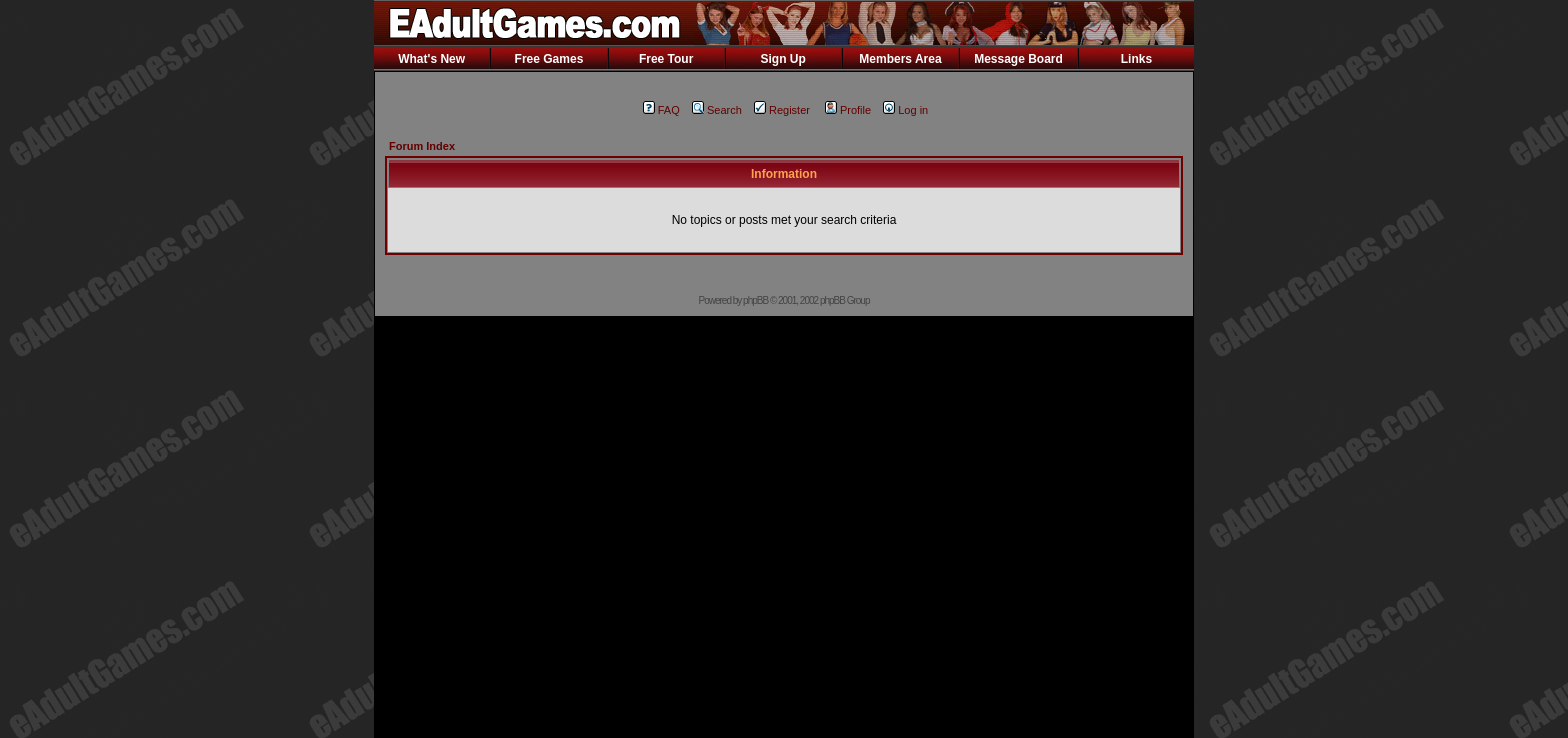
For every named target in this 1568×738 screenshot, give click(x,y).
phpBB (755, 300)
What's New (431, 59)
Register (782, 110)
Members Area (900, 59)
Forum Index (422, 146)
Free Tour (666, 59)
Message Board (1018, 59)
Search (717, 110)
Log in (905, 110)
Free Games (549, 59)
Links (1136, 59)
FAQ (661, 110)
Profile (848, 110)
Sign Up (782, 59)
